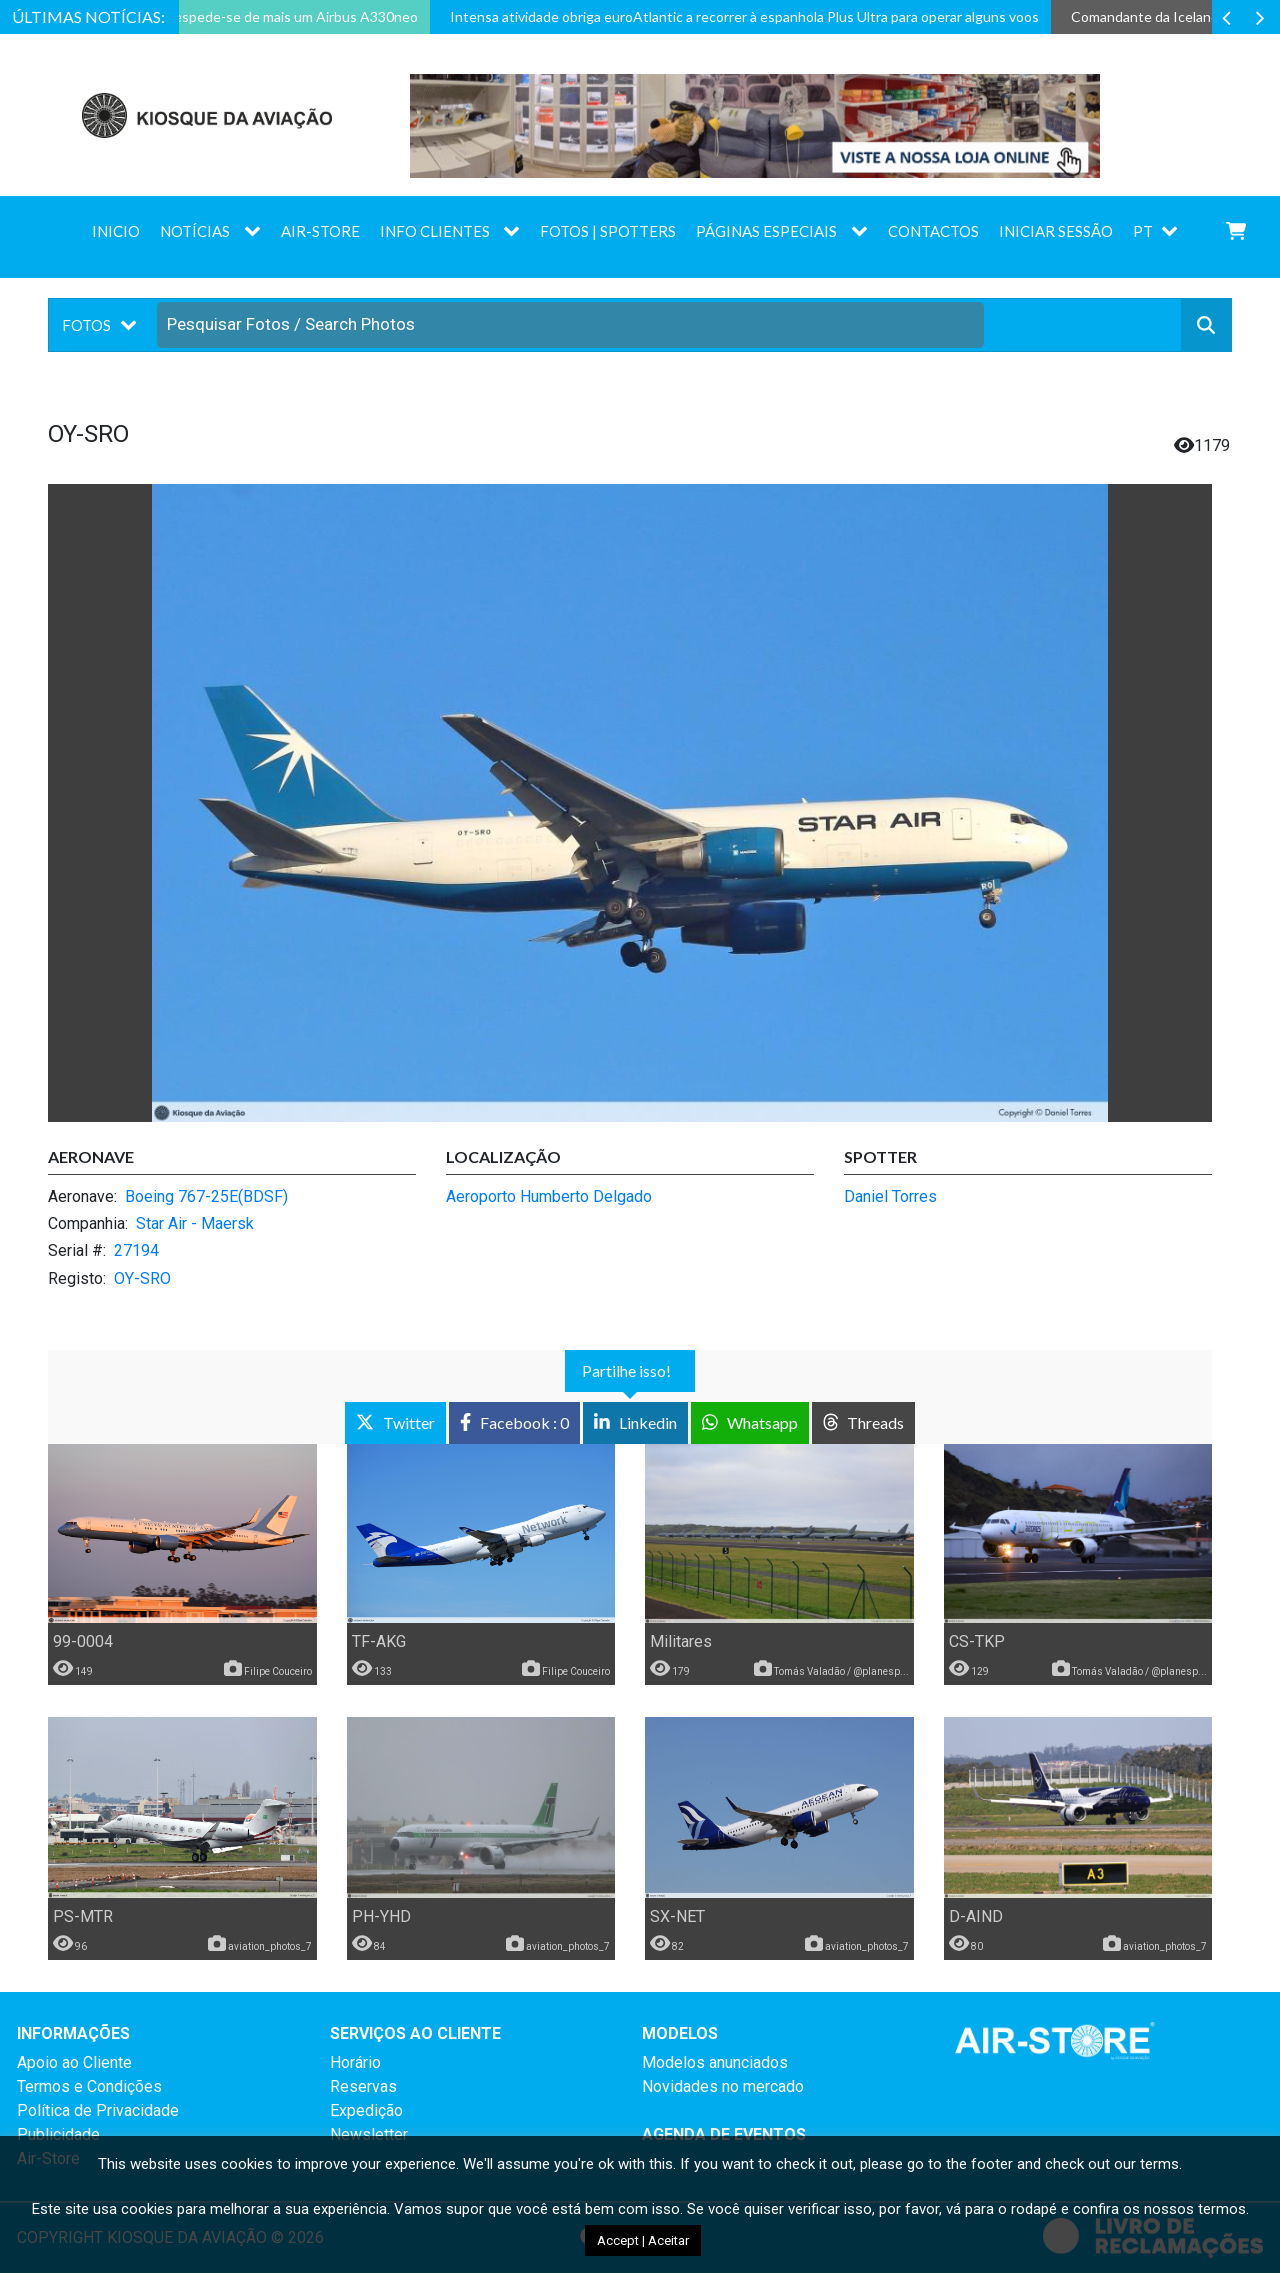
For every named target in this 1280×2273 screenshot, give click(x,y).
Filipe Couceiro (278, 1671)
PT (1143, 231)
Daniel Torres (890, 1196)
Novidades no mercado (723, 2086)
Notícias (195, 231)
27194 (136, 1250)
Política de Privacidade (98, 2110)
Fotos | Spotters (608, 231)
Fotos (86, 325)
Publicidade (58, 2134)
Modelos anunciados (715, 2062)
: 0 (514, 1422)
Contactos (933, 231)
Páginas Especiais (766, 231)
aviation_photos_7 (270, 1946)
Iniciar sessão (1056, 231)
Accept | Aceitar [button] (643, 2240)
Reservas (363, 2086)
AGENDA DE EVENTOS (724, 2134)
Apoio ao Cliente (74, 2062)
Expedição (366, 2110)
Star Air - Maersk (195, 1223)
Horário (355, 2062)
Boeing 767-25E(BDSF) (206, 1196)
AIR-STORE (320, 231)
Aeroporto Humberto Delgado (549, 1196)
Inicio (116, 231)
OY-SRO (142, 1278)
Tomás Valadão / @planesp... (841, 1671)
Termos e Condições (89, 2086)
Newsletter (369, 2134)
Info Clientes (435, 231)
